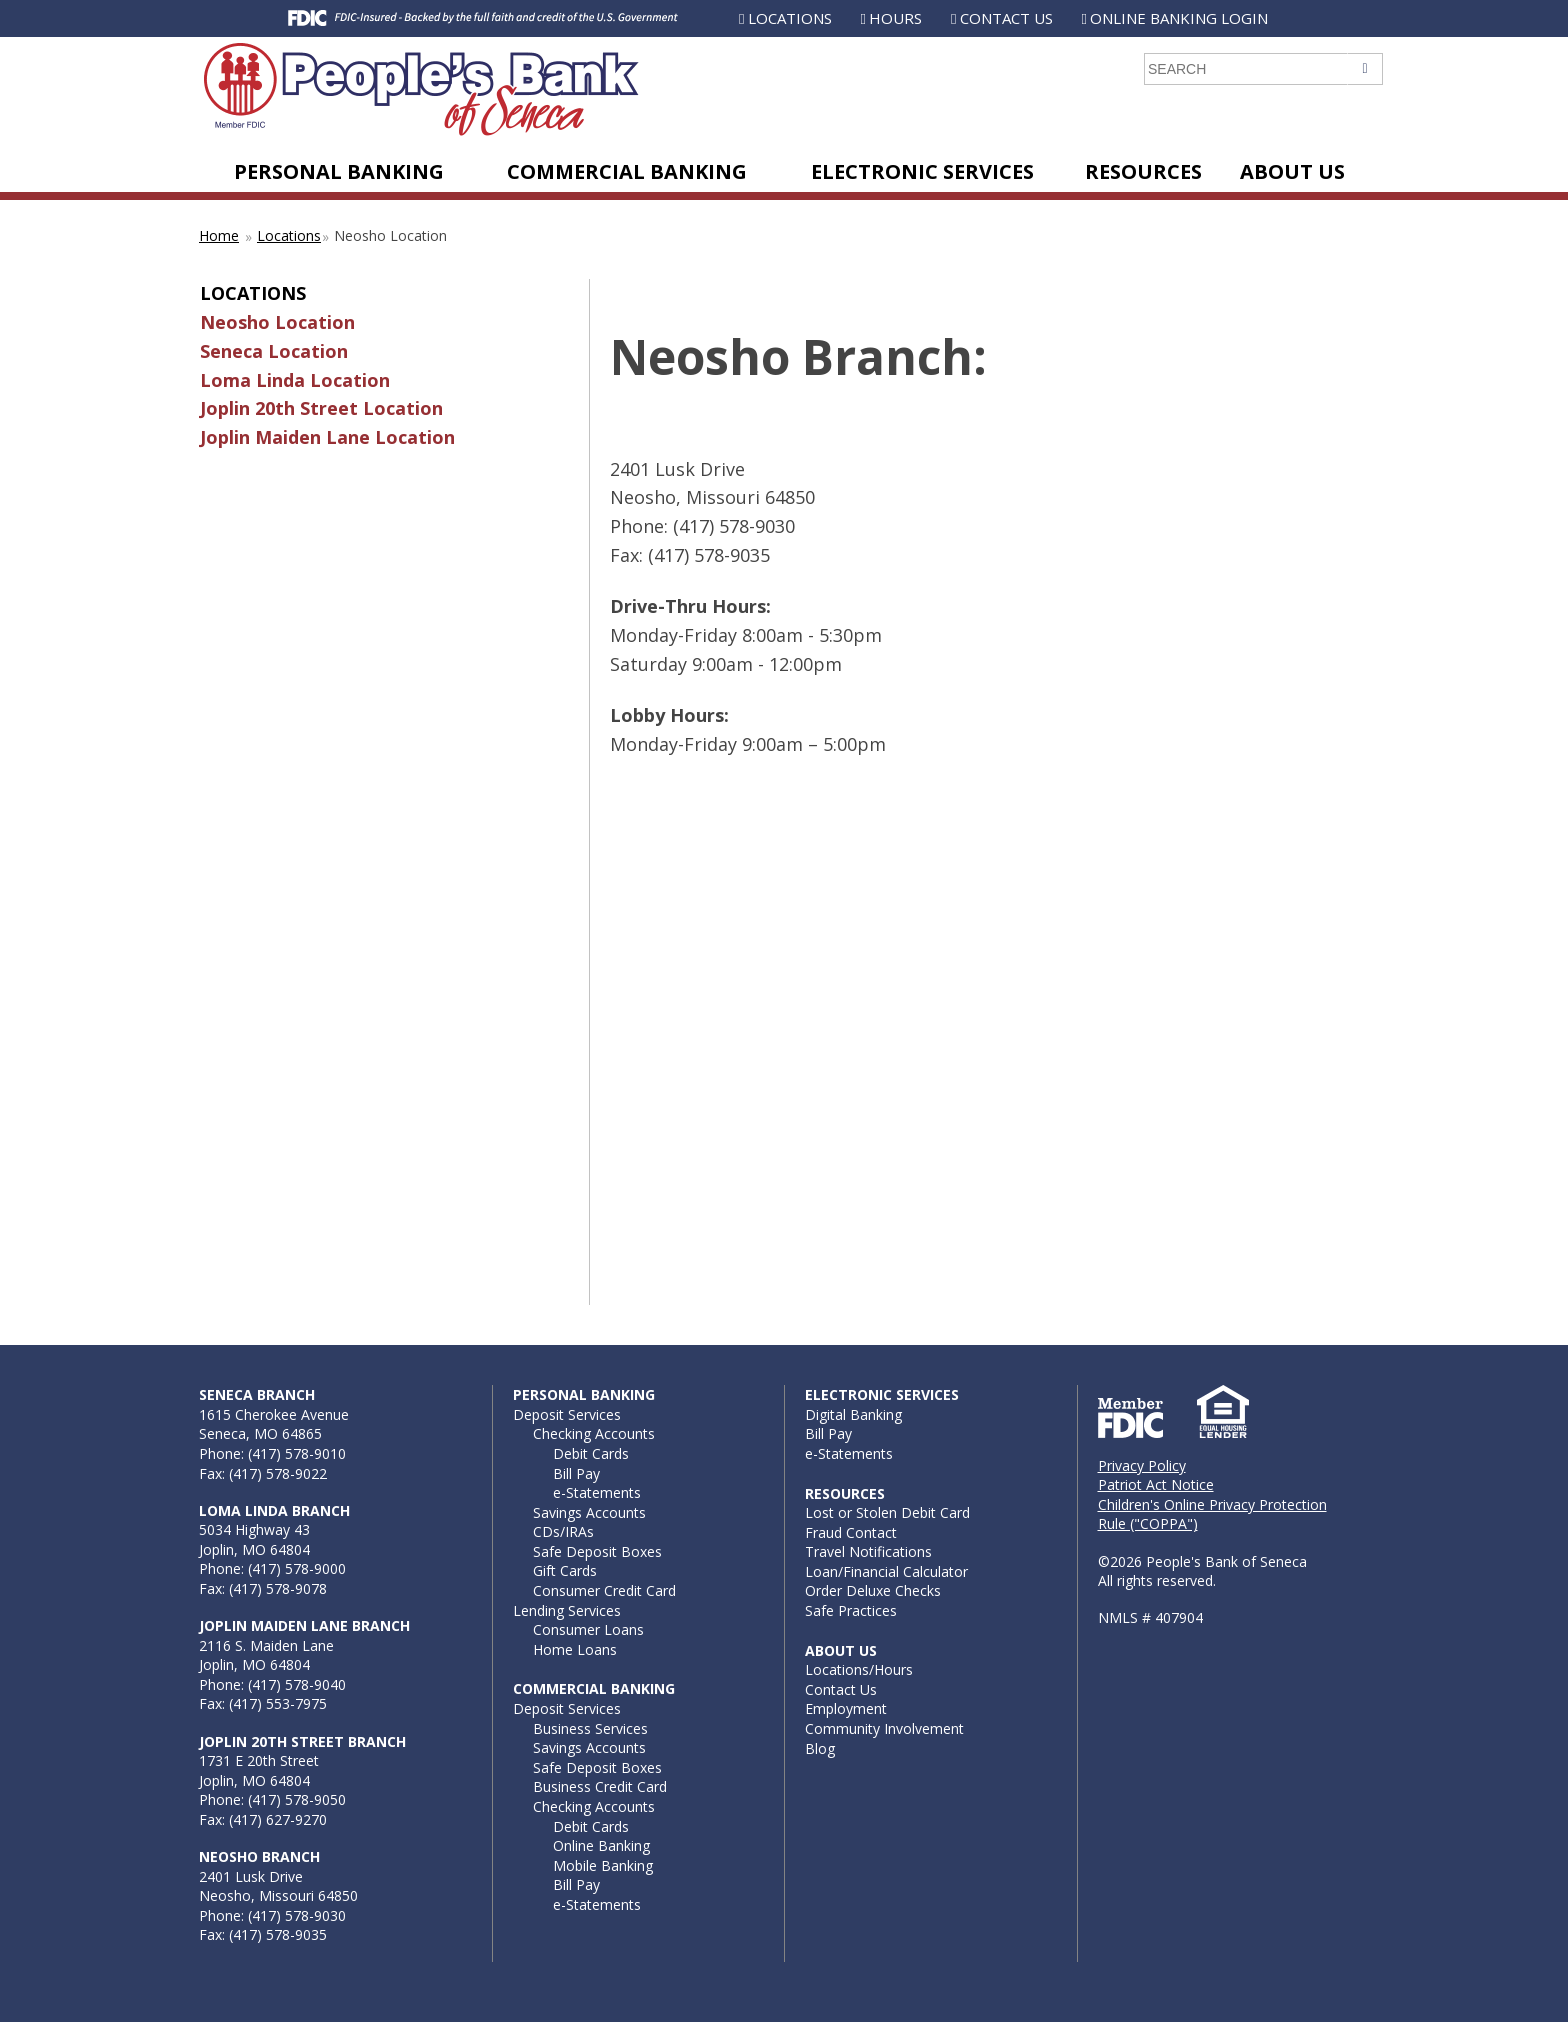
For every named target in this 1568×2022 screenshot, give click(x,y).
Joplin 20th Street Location (321, 408)
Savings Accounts (589, 1512)
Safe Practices (851, 1610)
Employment (846, 1708)
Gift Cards (565, 1570)
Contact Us (1006, 18)
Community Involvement (884, 1728)
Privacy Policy (1142, 1465)
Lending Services (567, 1610)
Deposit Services (567, 1414)
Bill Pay (576, 1473)
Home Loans (575, 1649)
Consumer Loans (588, 1629)
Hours (895, 18)
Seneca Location (274, 351)
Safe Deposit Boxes (597, 1551)
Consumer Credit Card (604, 1590)
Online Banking (601, 1845)
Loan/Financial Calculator (886, 1571)
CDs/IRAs (563, 1531)
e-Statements (597, 1492)
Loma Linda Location (295, 380)
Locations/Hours (859, 1669)
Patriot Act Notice (1156, 1484)
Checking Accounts (594, 1433)
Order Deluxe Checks (873, 1590)
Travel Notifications (868, 1551)
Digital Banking (853, 1414)
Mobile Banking (603, 1865)
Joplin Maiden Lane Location (327, 437)
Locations (790, 18)
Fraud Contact (851, 1532)
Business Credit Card (600, 1786)
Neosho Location (277, 322)
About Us (1292, 171)
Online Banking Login (1179, 18)
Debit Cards (591, 1453)
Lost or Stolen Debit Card (887, 1512)
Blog (820, 1748)
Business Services (590, 1728)
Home (219, 235)
